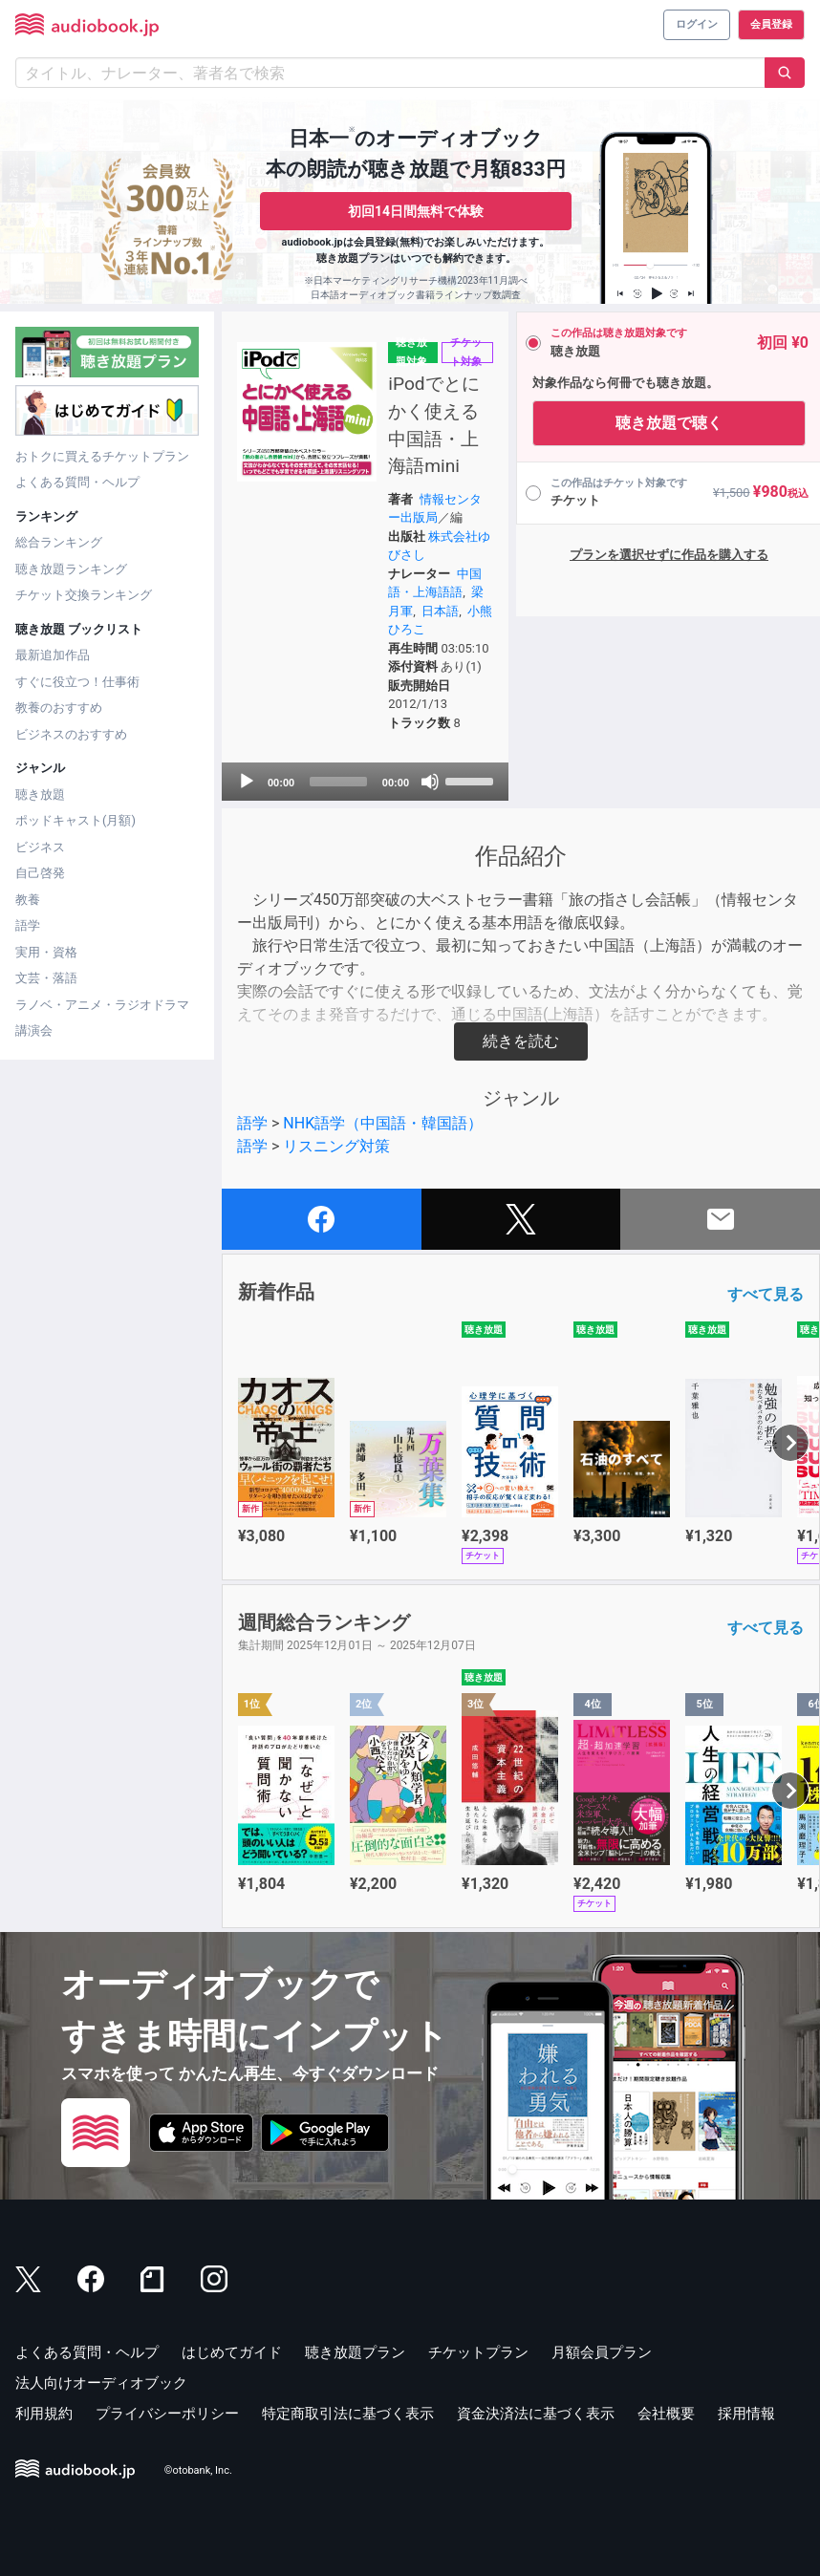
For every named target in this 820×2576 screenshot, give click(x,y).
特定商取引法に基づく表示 (348, 2413)
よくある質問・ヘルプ (77, 482)
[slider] (337, 781)
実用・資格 (46, 952)
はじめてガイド (232, 2352)
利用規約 (44, 2413)
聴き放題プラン (355, 2352)
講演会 (34, 1030)
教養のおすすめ (58, 707)
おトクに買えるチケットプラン (102, 456)
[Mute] (428, 781)
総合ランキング (58, 542)
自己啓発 (40, 873)
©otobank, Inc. (198, 2471)
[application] (364, 781)
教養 (27, 899)
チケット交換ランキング (83, 595)
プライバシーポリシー (167, 2413)
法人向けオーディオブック (101, 2383)
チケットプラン (478, 2352)
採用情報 (746, 2413)
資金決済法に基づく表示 (536, 2413)
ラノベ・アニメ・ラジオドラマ (102, 1005)
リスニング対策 (336, 1146)
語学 (27, 925)
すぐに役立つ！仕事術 (77, 682)
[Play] (246, 781)
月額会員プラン (601, 2352)
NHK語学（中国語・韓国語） (383, 1123)
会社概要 (666, 2413)
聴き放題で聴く (667, 423)
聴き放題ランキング (71, 569)
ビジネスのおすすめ (71, 734)
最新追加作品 (52, 655)
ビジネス (40, 847)
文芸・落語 (46, 978)
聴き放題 (40, 794)
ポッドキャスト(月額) (75, 820)
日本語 (439, 611)
